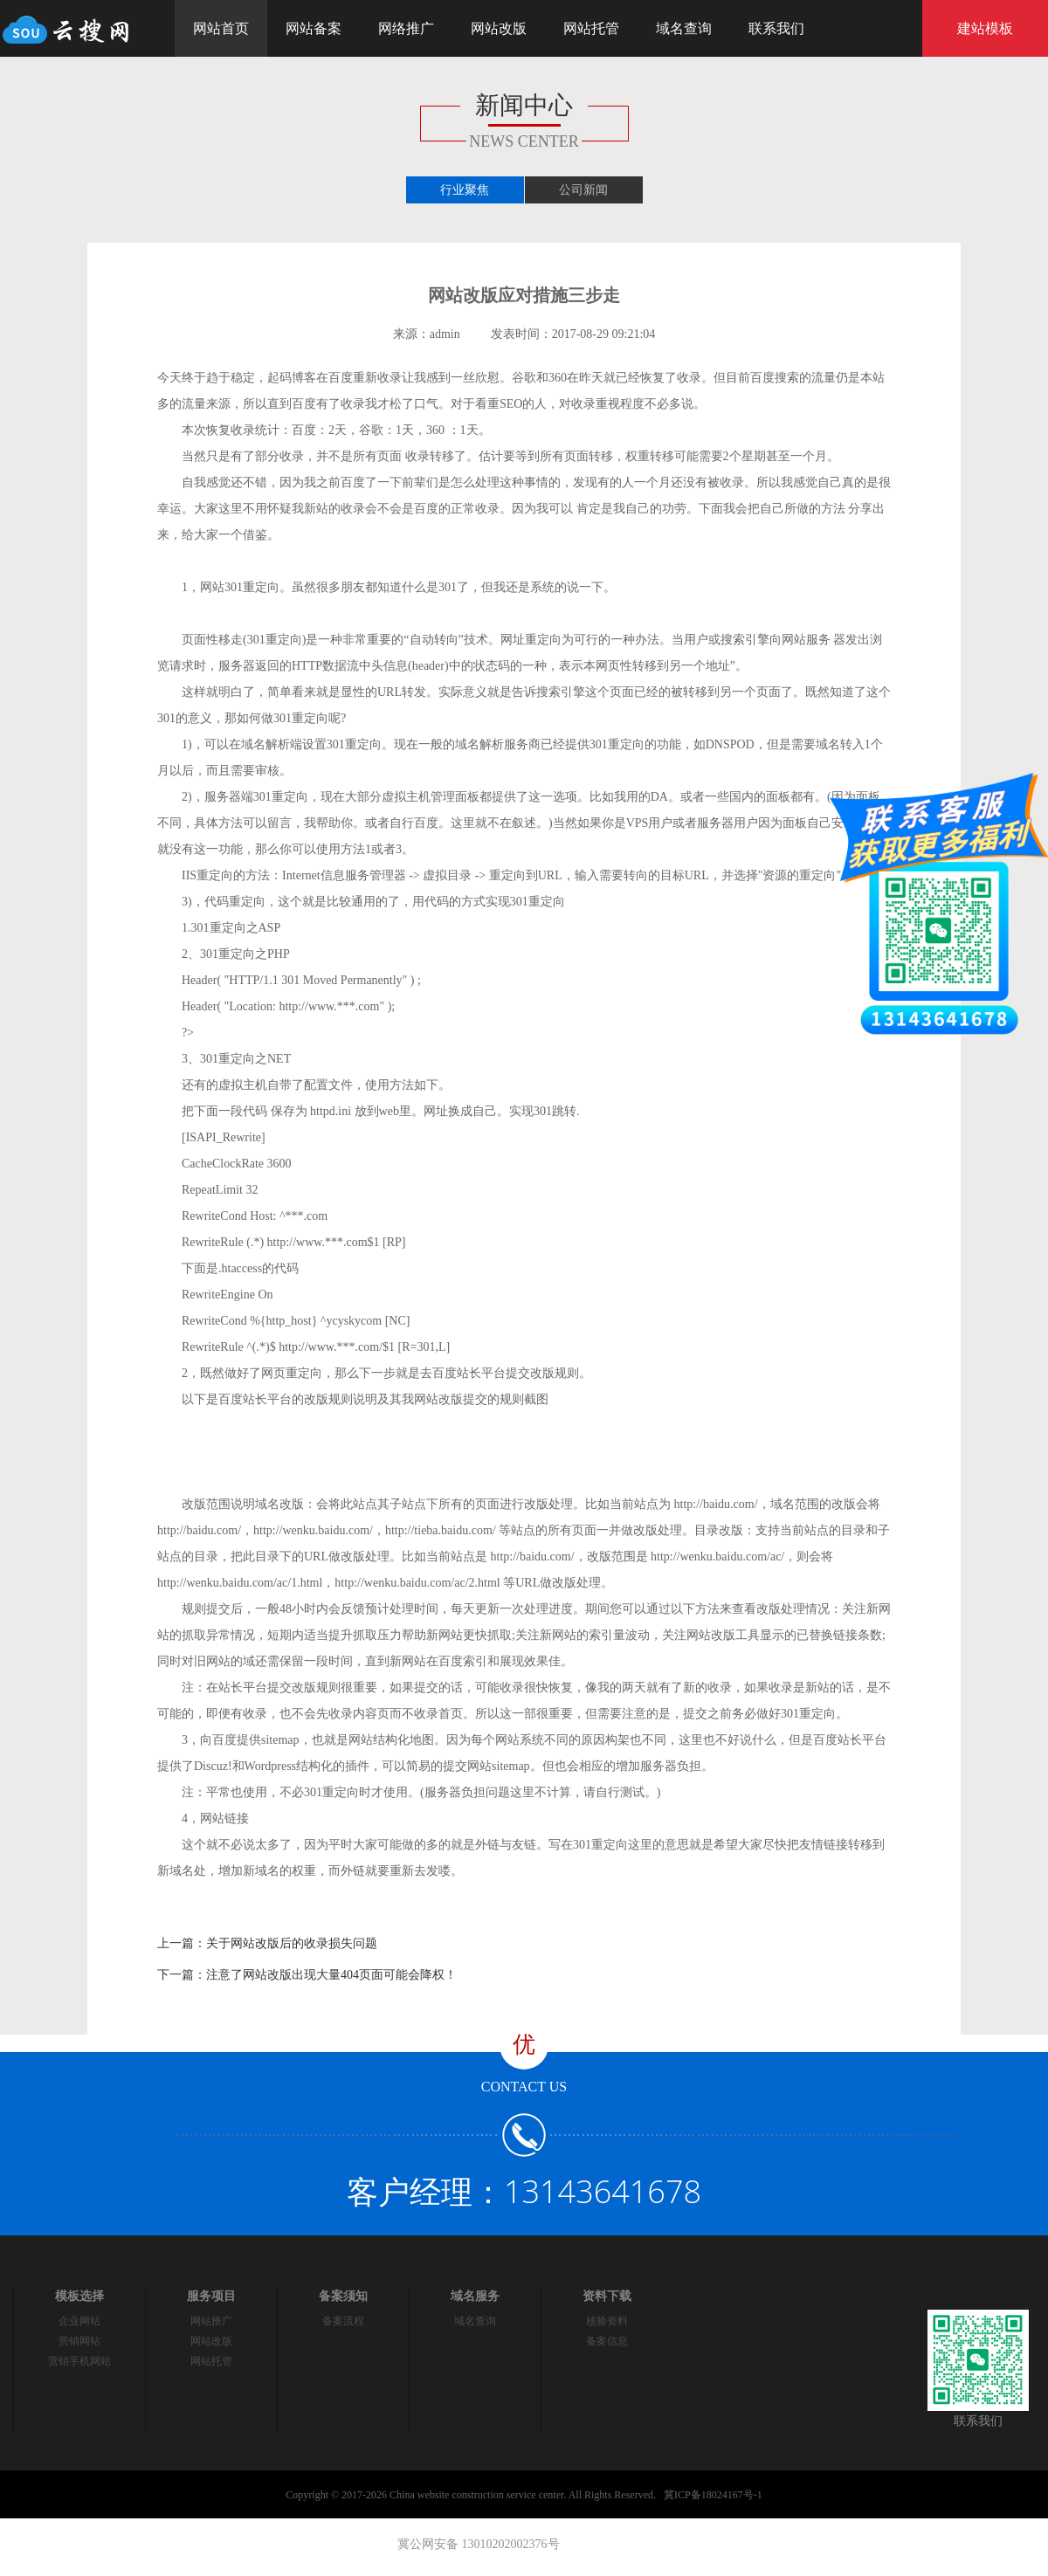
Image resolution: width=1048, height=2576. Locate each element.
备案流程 (343, 2321)
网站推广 (211, 2321)
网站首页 (221, 28)
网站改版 (499, 28)
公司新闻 (583, 189)
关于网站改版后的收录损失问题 (291, 1943)
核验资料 (607, 2321)
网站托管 (591, 28)
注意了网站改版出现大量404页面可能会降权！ (331, 1974)
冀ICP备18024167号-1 (713, 2495)
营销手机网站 (79, 2361)
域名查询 (684, 28)
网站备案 (313, 28)
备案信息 (607, 2341)
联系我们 (776, 28)
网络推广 (406, 28)
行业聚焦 (464, 189)
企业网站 (79, 2321)
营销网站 (79, 2341)
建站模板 (985, 28)
